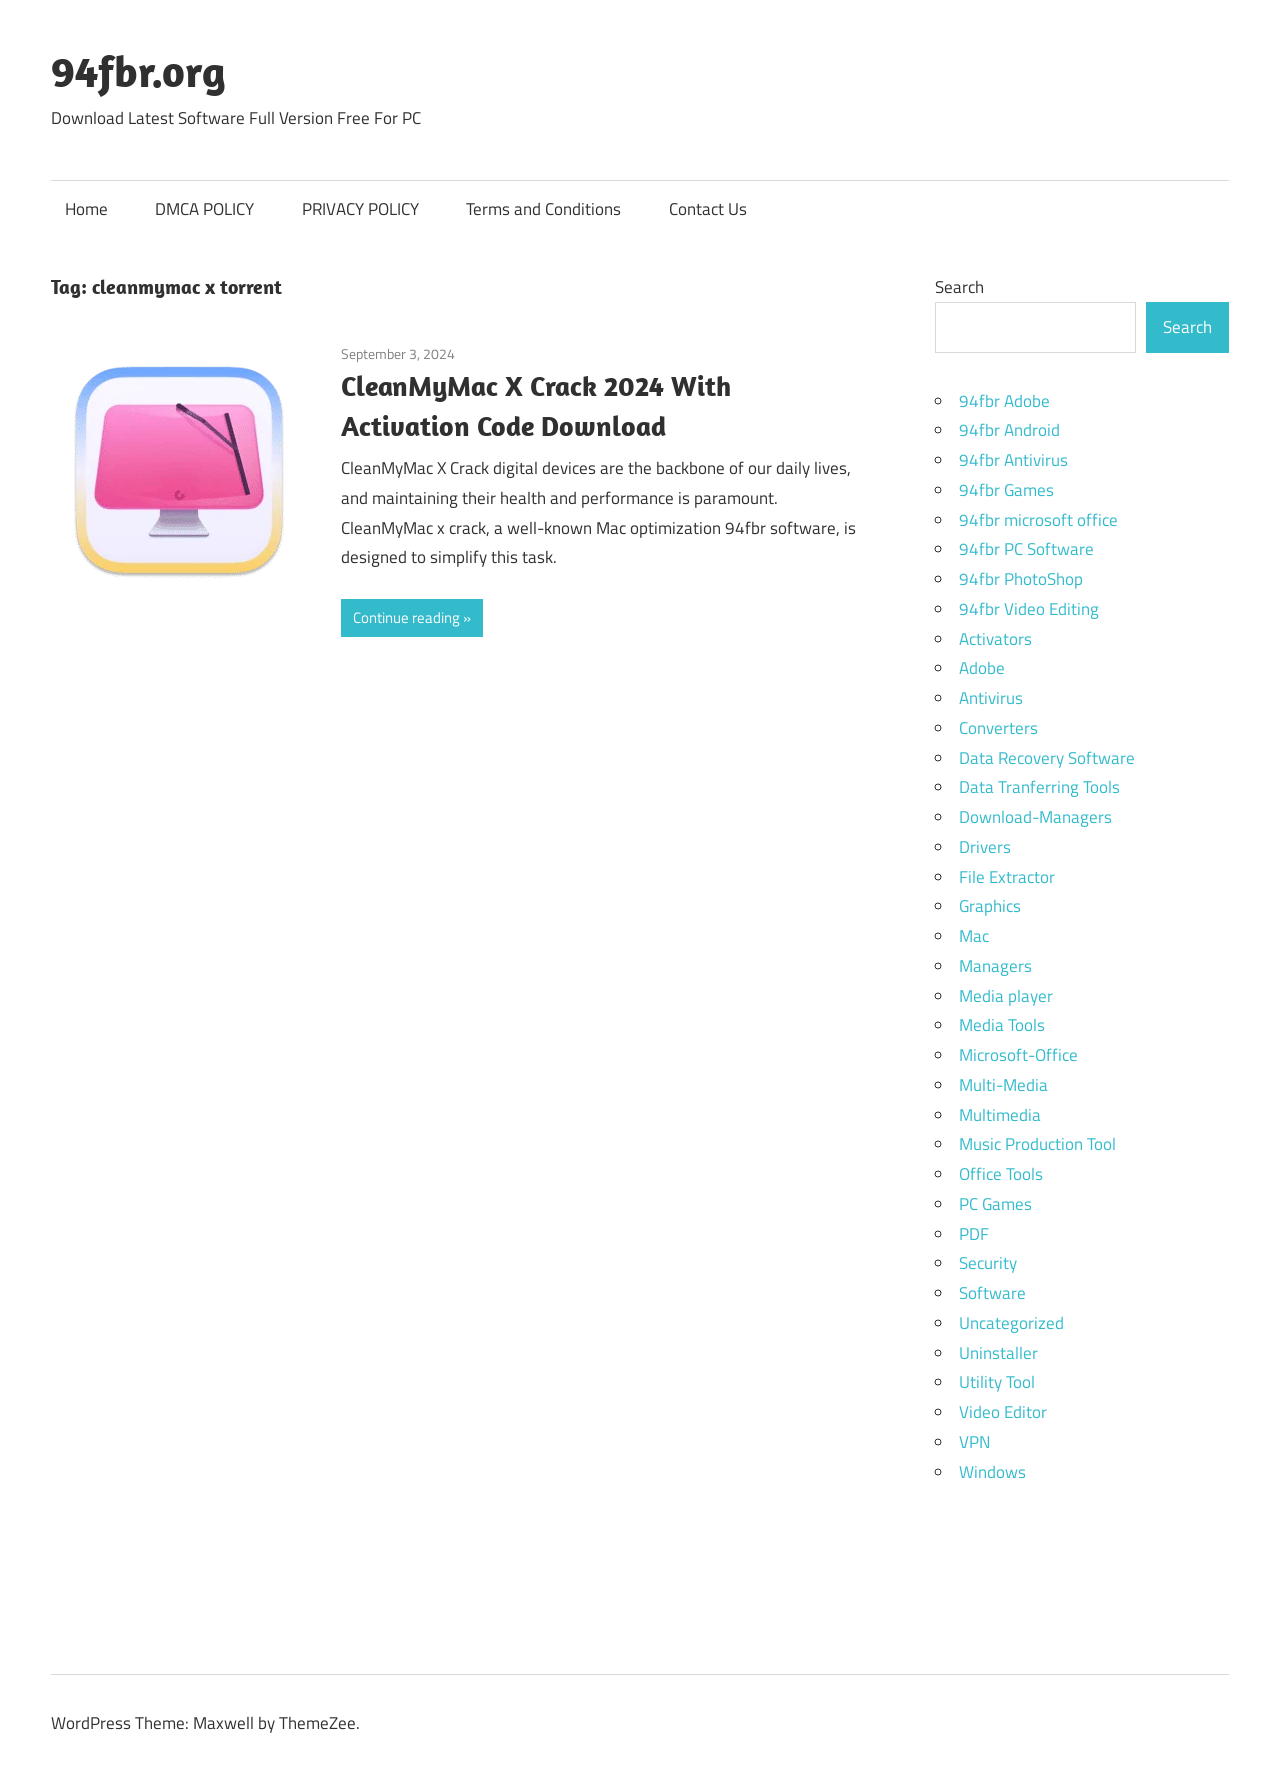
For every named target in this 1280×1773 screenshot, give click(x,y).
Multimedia (1000, 1115)
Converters (998, 728)
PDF (974, 1234)
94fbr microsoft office (1038, 520)
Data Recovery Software (1047, 758)
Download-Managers (1035, 817)
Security (988, 1263)
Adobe (982, 668)
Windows (992, 1472)
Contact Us (708, 209)
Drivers (985, 847)
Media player (1006, 996)
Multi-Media (1003, 1085)
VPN (974, 1442)
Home (86, 209)
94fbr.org (138, 71)
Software (992, 1293)
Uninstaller (998, 1353)
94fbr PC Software (1026, 549)
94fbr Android (1009, 430)
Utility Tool (997, 1382)
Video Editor (1003, 1412)
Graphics (990, 906)
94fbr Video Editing (1029, 609)
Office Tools (1001, 1174)
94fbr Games (1006, 490)
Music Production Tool (1037, 1144)
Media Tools (1002, 1025)
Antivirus (991, 698)
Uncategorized (1011, 1323)
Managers (995, 966)
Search (959, 287)
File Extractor (1007, 877)
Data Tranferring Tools (1039, 787)
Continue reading (406, 617)
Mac (974, 936)
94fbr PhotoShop (1021, 579)
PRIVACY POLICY (360, 209)
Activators (995, 639)
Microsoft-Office (1018, 1055)
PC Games (995, 1204)
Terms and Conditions (543, 209)
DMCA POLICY (204, 209)
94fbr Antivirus (1013, 460)
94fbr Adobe (1004, 401)
